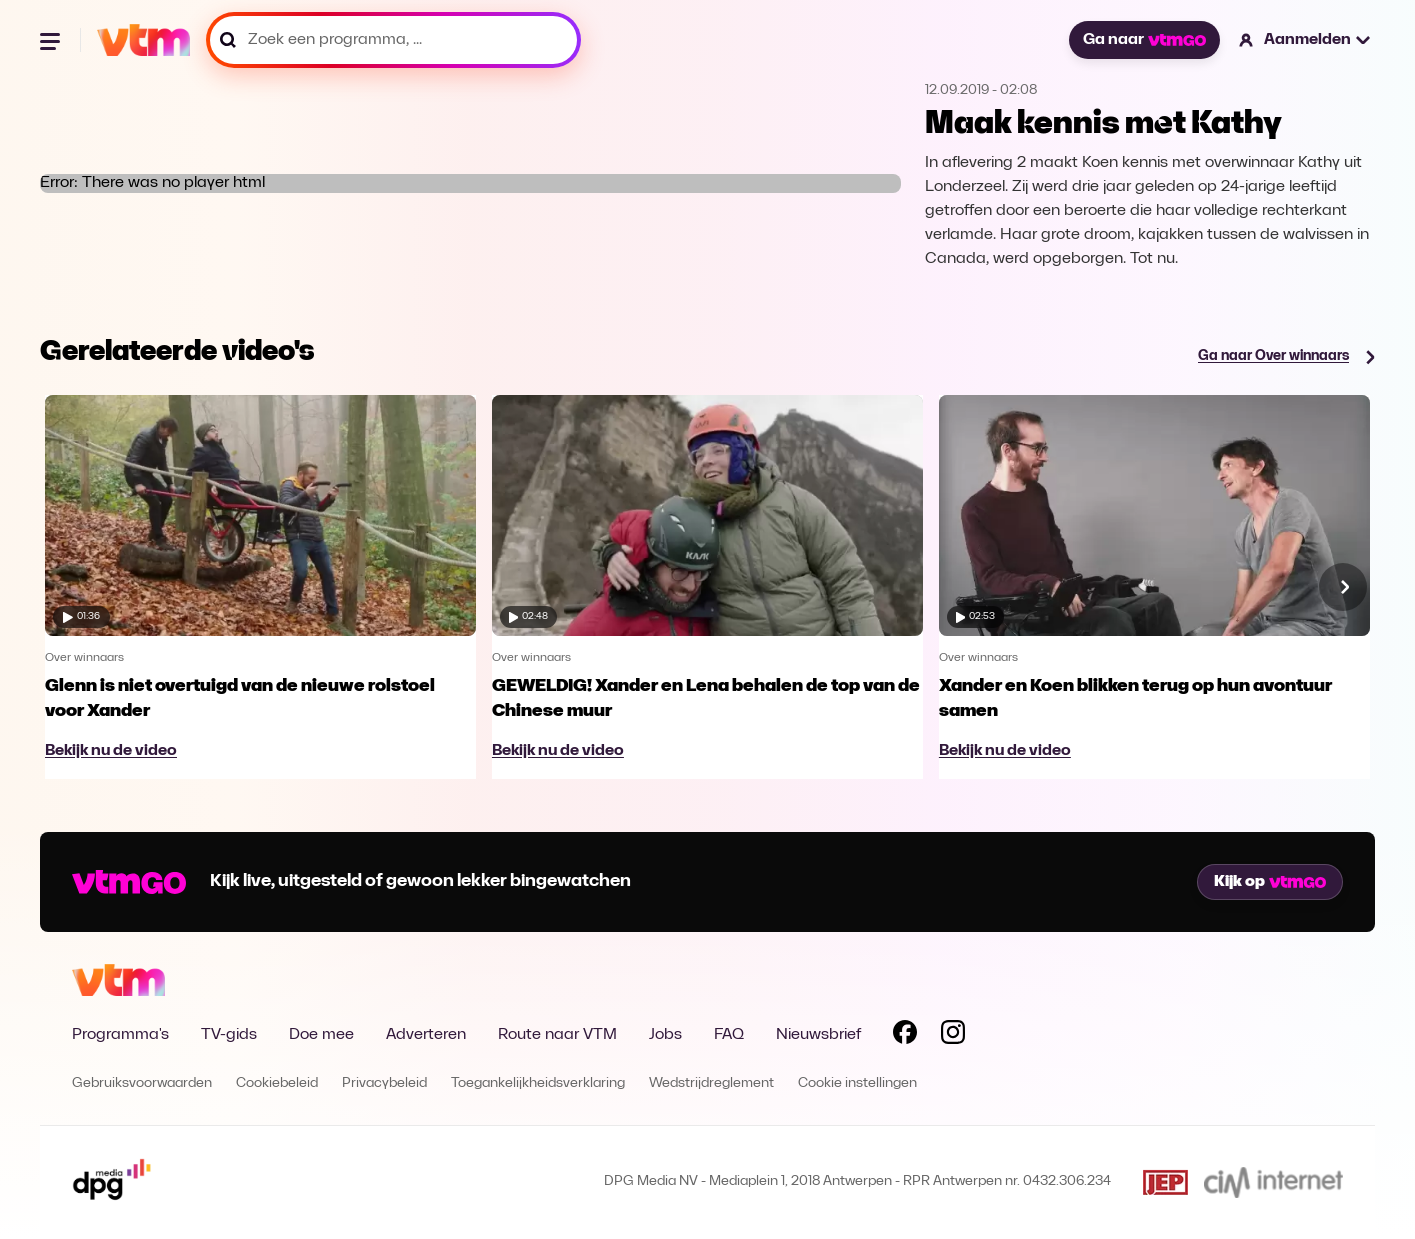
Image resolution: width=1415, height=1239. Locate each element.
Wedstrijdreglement (711, 1083)
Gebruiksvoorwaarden (142, 1083)
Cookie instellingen (857, 1083)
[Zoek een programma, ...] (393, 40)
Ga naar (1144, 40)
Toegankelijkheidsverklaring (538, 1083)
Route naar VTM (557, 1035)
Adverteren (426, 1035)
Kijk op (1270, 882)
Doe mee (321, 1035)
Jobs (665, 1035)
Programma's (120, 1035)
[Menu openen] (52, 40)
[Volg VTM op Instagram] (953, 1036)
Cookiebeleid (277, 1083)
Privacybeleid (384, 1083)
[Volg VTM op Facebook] (905, 1036)
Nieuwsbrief (818, 1035)
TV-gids (229, 1035)
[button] (1305, 40)
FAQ (729, 1035)
